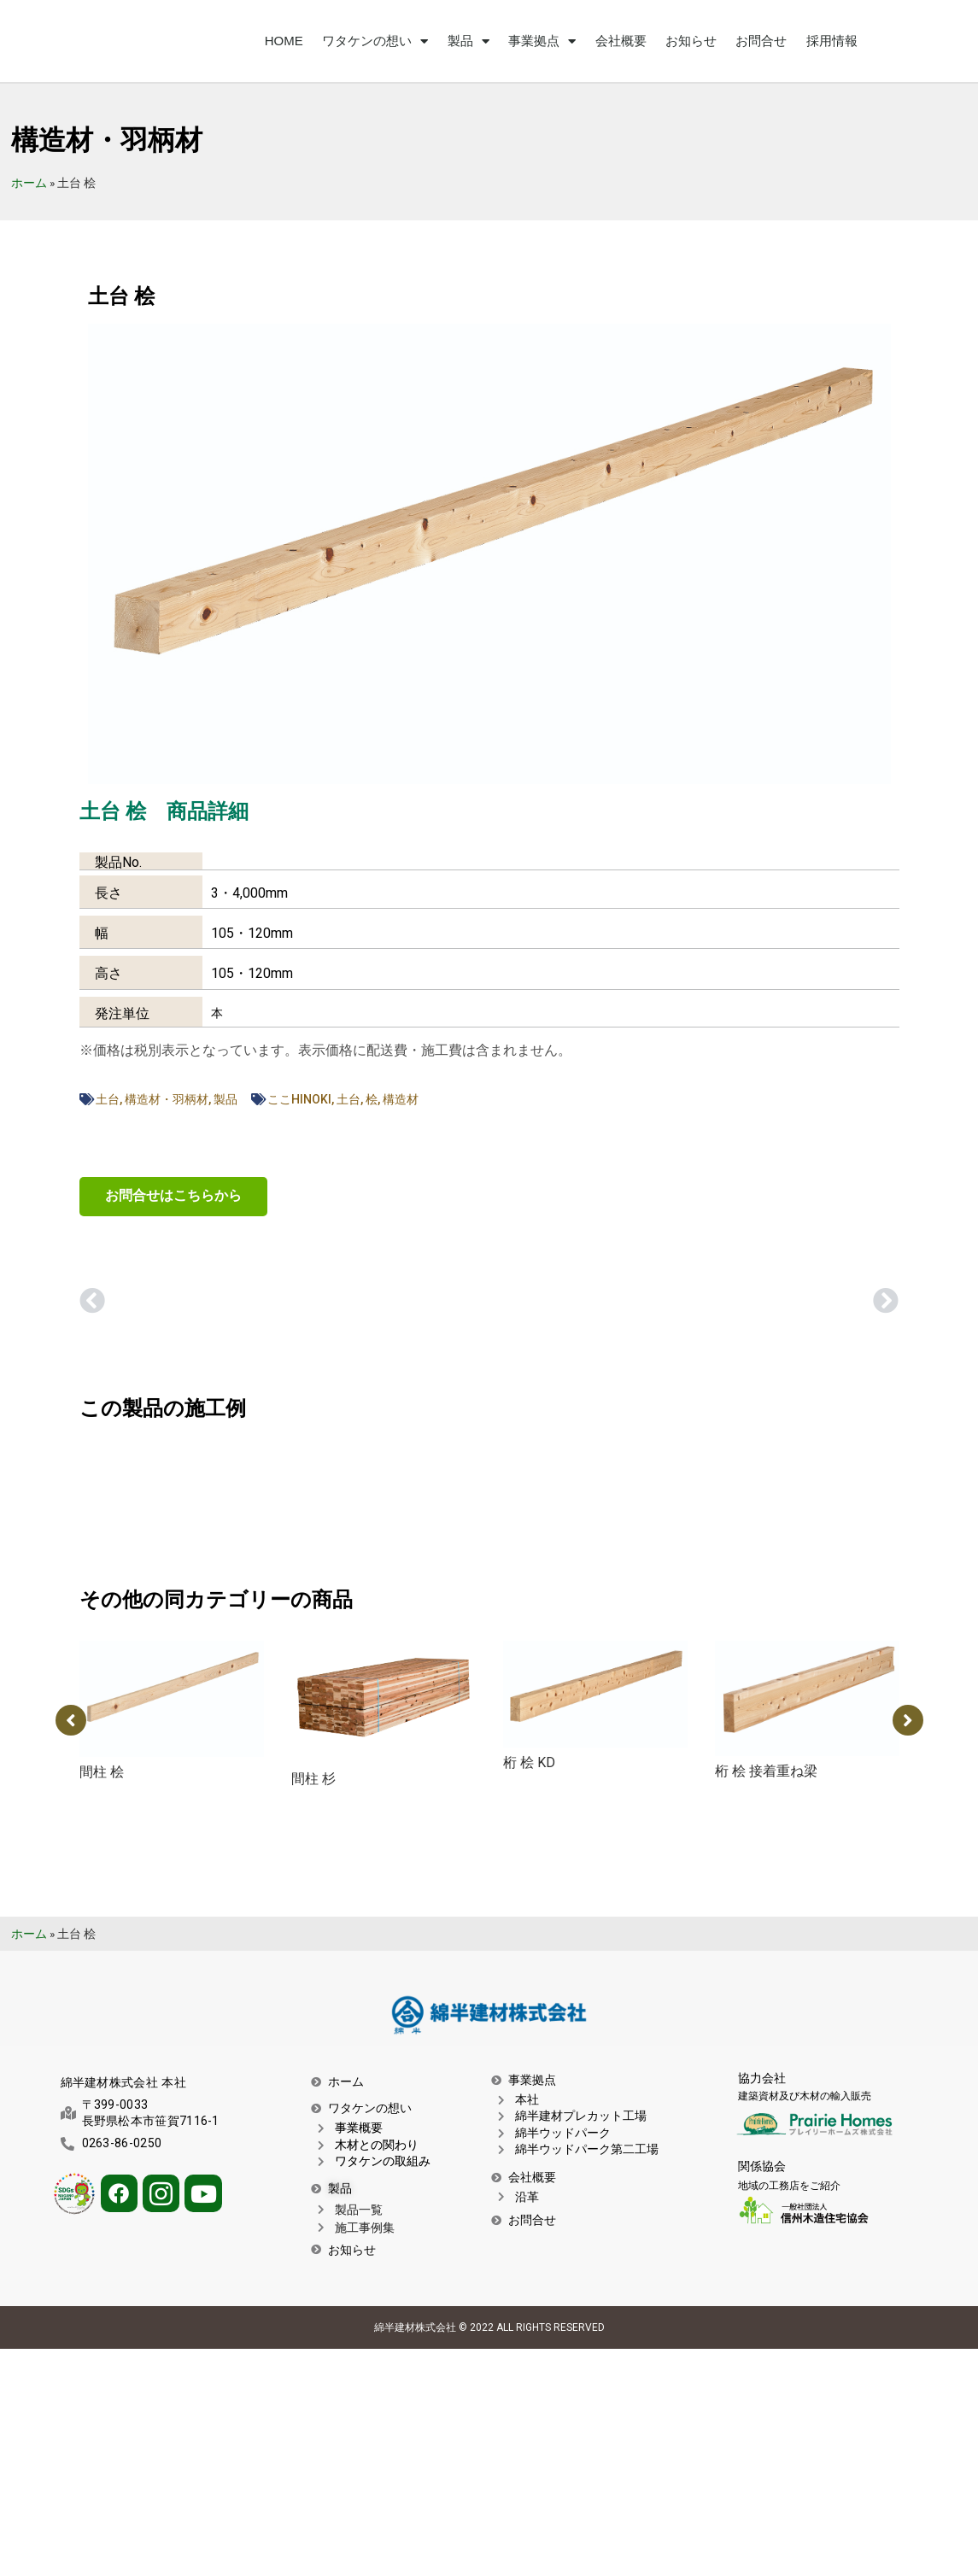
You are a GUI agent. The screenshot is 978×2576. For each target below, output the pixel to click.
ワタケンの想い (375, 41)
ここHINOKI (299, 1099)
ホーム (29, 182)
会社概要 (621, 40)
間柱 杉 (313, 1779)
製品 (468, 41)
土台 (108, 1099)
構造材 (401, 1099)
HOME (284, 40)
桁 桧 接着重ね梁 (766, 1771)
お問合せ (761, 40)
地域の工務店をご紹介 (789, 2186)
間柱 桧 (101, 1772)
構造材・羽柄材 (166, 1099)
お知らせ (691, 40)
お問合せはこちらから (173, 1195)
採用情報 (832, 40)
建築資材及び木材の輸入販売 (804, 2096)
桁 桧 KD (529, 1762)
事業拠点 (542, 41)
